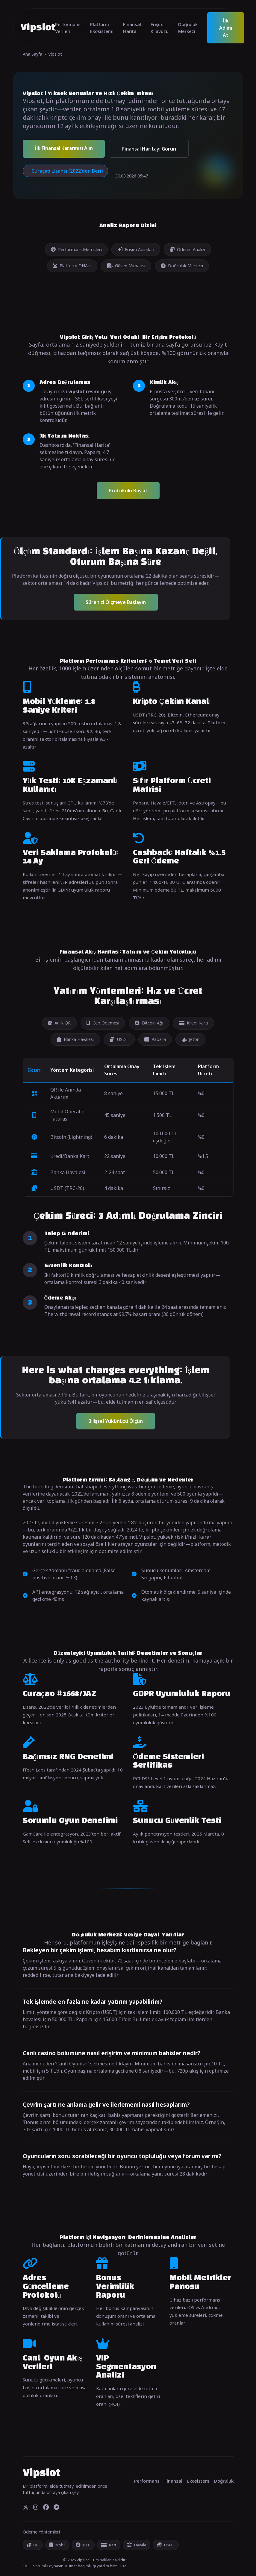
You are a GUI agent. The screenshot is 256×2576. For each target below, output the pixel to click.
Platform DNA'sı (72, 265)
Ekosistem (198, 2481)
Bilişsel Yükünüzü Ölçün (115, 1421)
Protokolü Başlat (128, 490)
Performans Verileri (68, 27)
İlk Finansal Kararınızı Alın (64, 148)
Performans (147, 2481)
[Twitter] (25, 2507)
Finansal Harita (132, 27)
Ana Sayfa (32, 54)
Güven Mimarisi (126, 265)
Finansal (173, 2481)
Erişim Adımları (136, 249)
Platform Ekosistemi (101, 27)
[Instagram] (35, 2507)
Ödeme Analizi (187, 249)
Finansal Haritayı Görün (149, 148)
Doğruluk (224, 2481)
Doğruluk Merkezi (188, 27)
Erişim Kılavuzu (160, 27)
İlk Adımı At (225, 27)
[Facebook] (46, 2507)
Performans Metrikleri (76, 249)
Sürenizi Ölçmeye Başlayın (116, 602)
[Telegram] (56, 2507)
